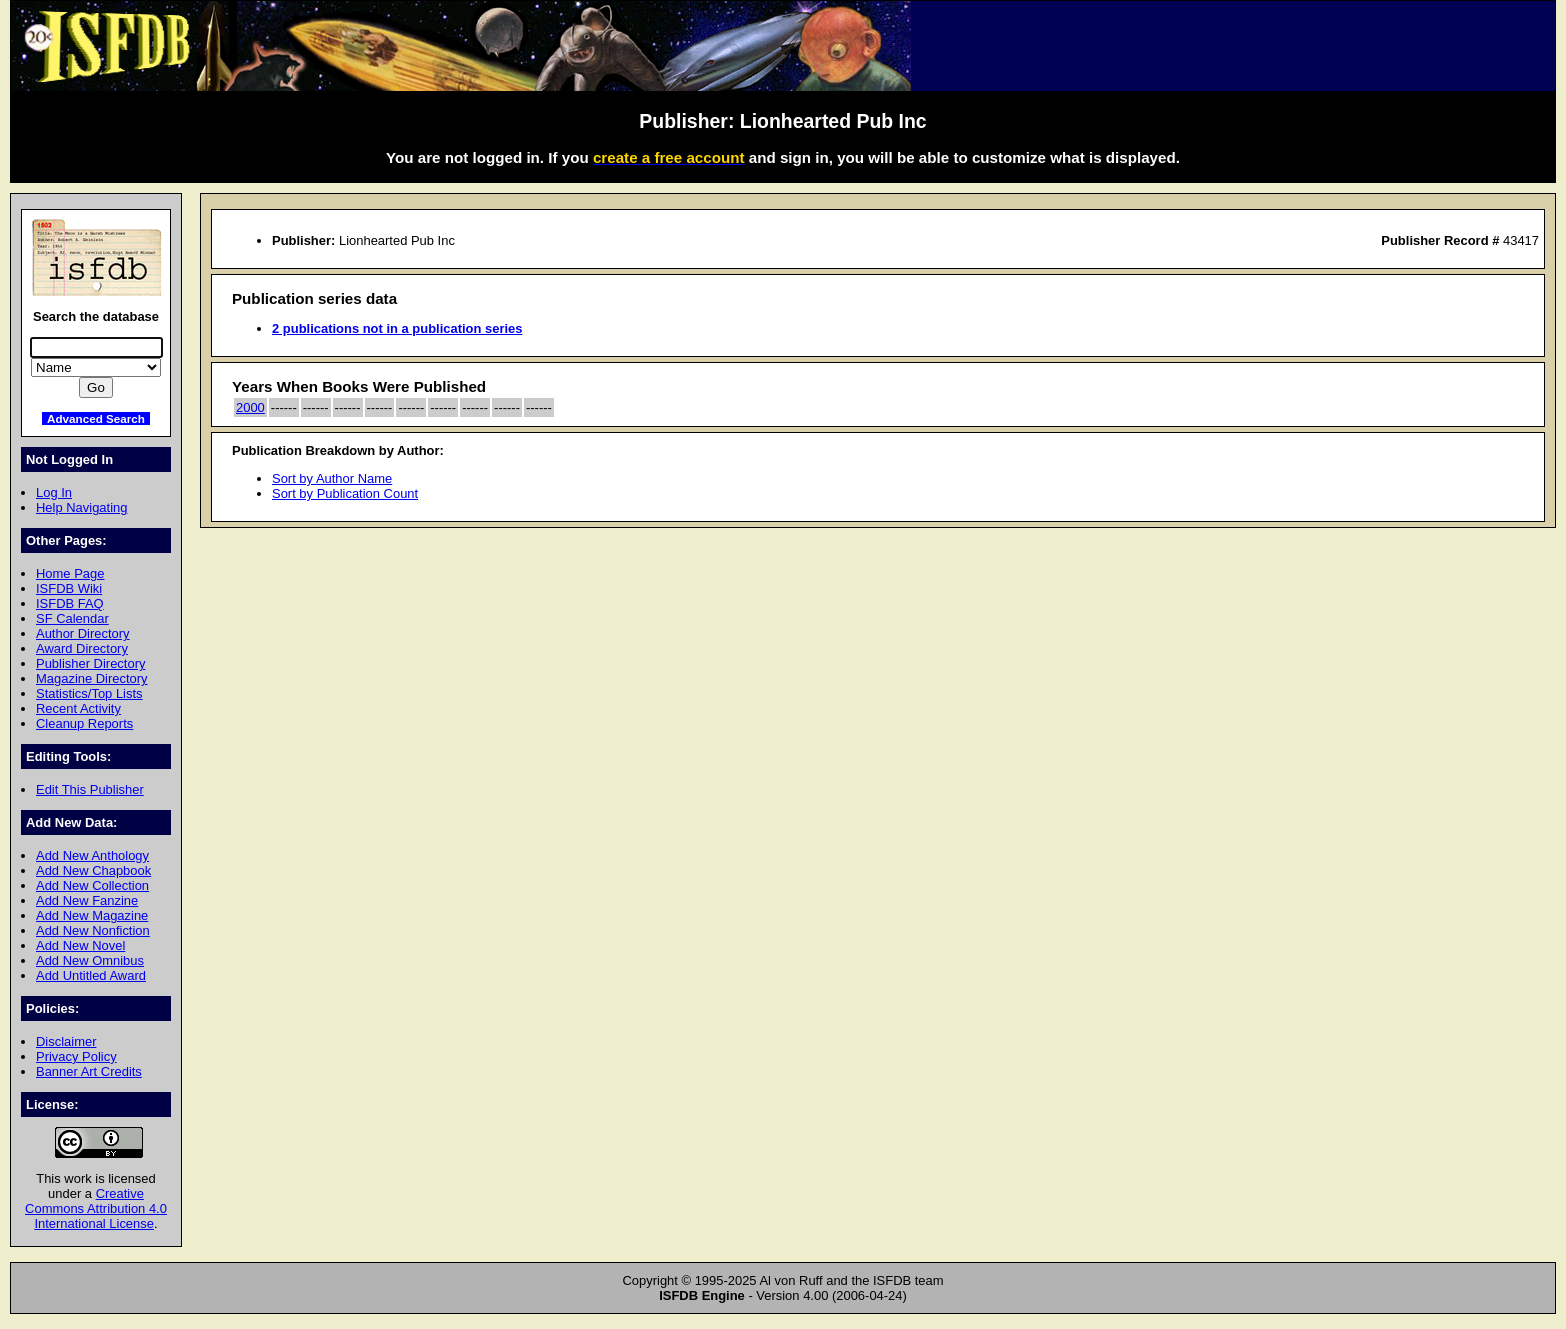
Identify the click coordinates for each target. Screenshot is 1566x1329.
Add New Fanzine (87, 900)
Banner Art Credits (89, 1071)
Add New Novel (80, 945)
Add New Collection (92, 885)
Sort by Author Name (332, 478)
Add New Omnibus (90, 960)
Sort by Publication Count (345, 493)
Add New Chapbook (93, 870)
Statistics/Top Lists (89, 693)
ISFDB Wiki (69, 588)
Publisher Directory (90, 663)
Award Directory (82, 648)
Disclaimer (66, 1041)
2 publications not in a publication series (397, 328)
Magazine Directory (92, 678)
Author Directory (83, 633)
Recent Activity (78, 708)
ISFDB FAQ (70, 603)
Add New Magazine (92, 915)
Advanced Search (96, 418)
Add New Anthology (92, 855)
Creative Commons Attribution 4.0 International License (96, 1208)
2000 (250, 407)
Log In (54, 492)
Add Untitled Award (91, 975)
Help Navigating (81, 507)
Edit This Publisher (90, 789)
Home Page (70, 573)
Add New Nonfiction (93, 930)
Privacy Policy (76, 1056)
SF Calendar (72, 618)
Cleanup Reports (84, 723)
